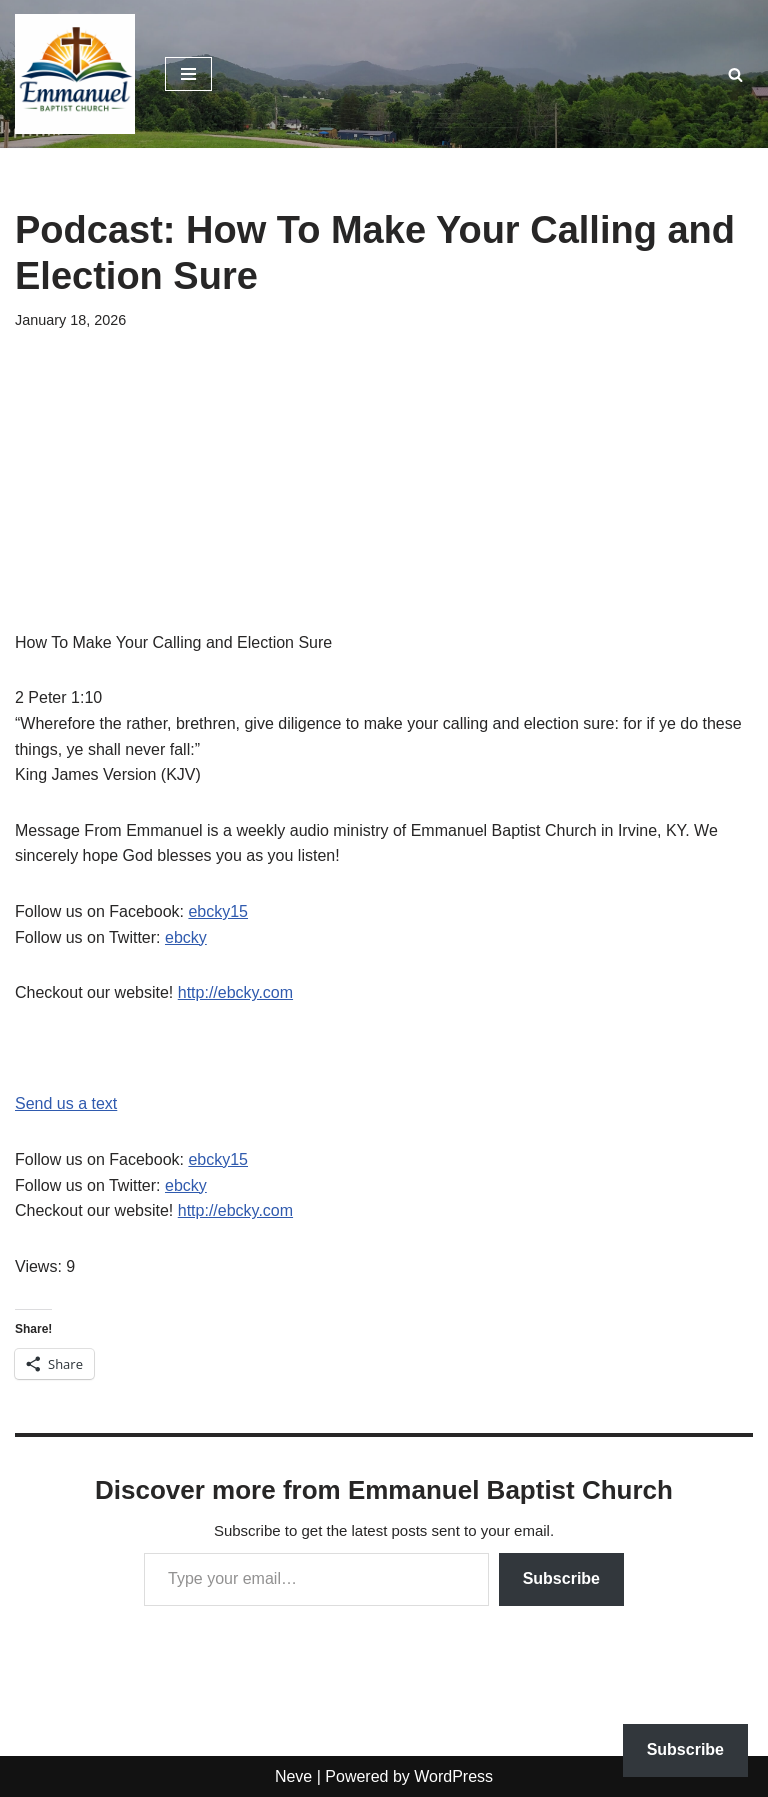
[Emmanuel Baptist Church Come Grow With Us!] (75, 74)
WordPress (453, 1776)
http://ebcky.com (235, 992)
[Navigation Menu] (188, 74)
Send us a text (66, 1103)
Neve (293, 1776)
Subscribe (561, 1578)
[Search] (735, 74)
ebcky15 (218, 911)
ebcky (186, 937)
